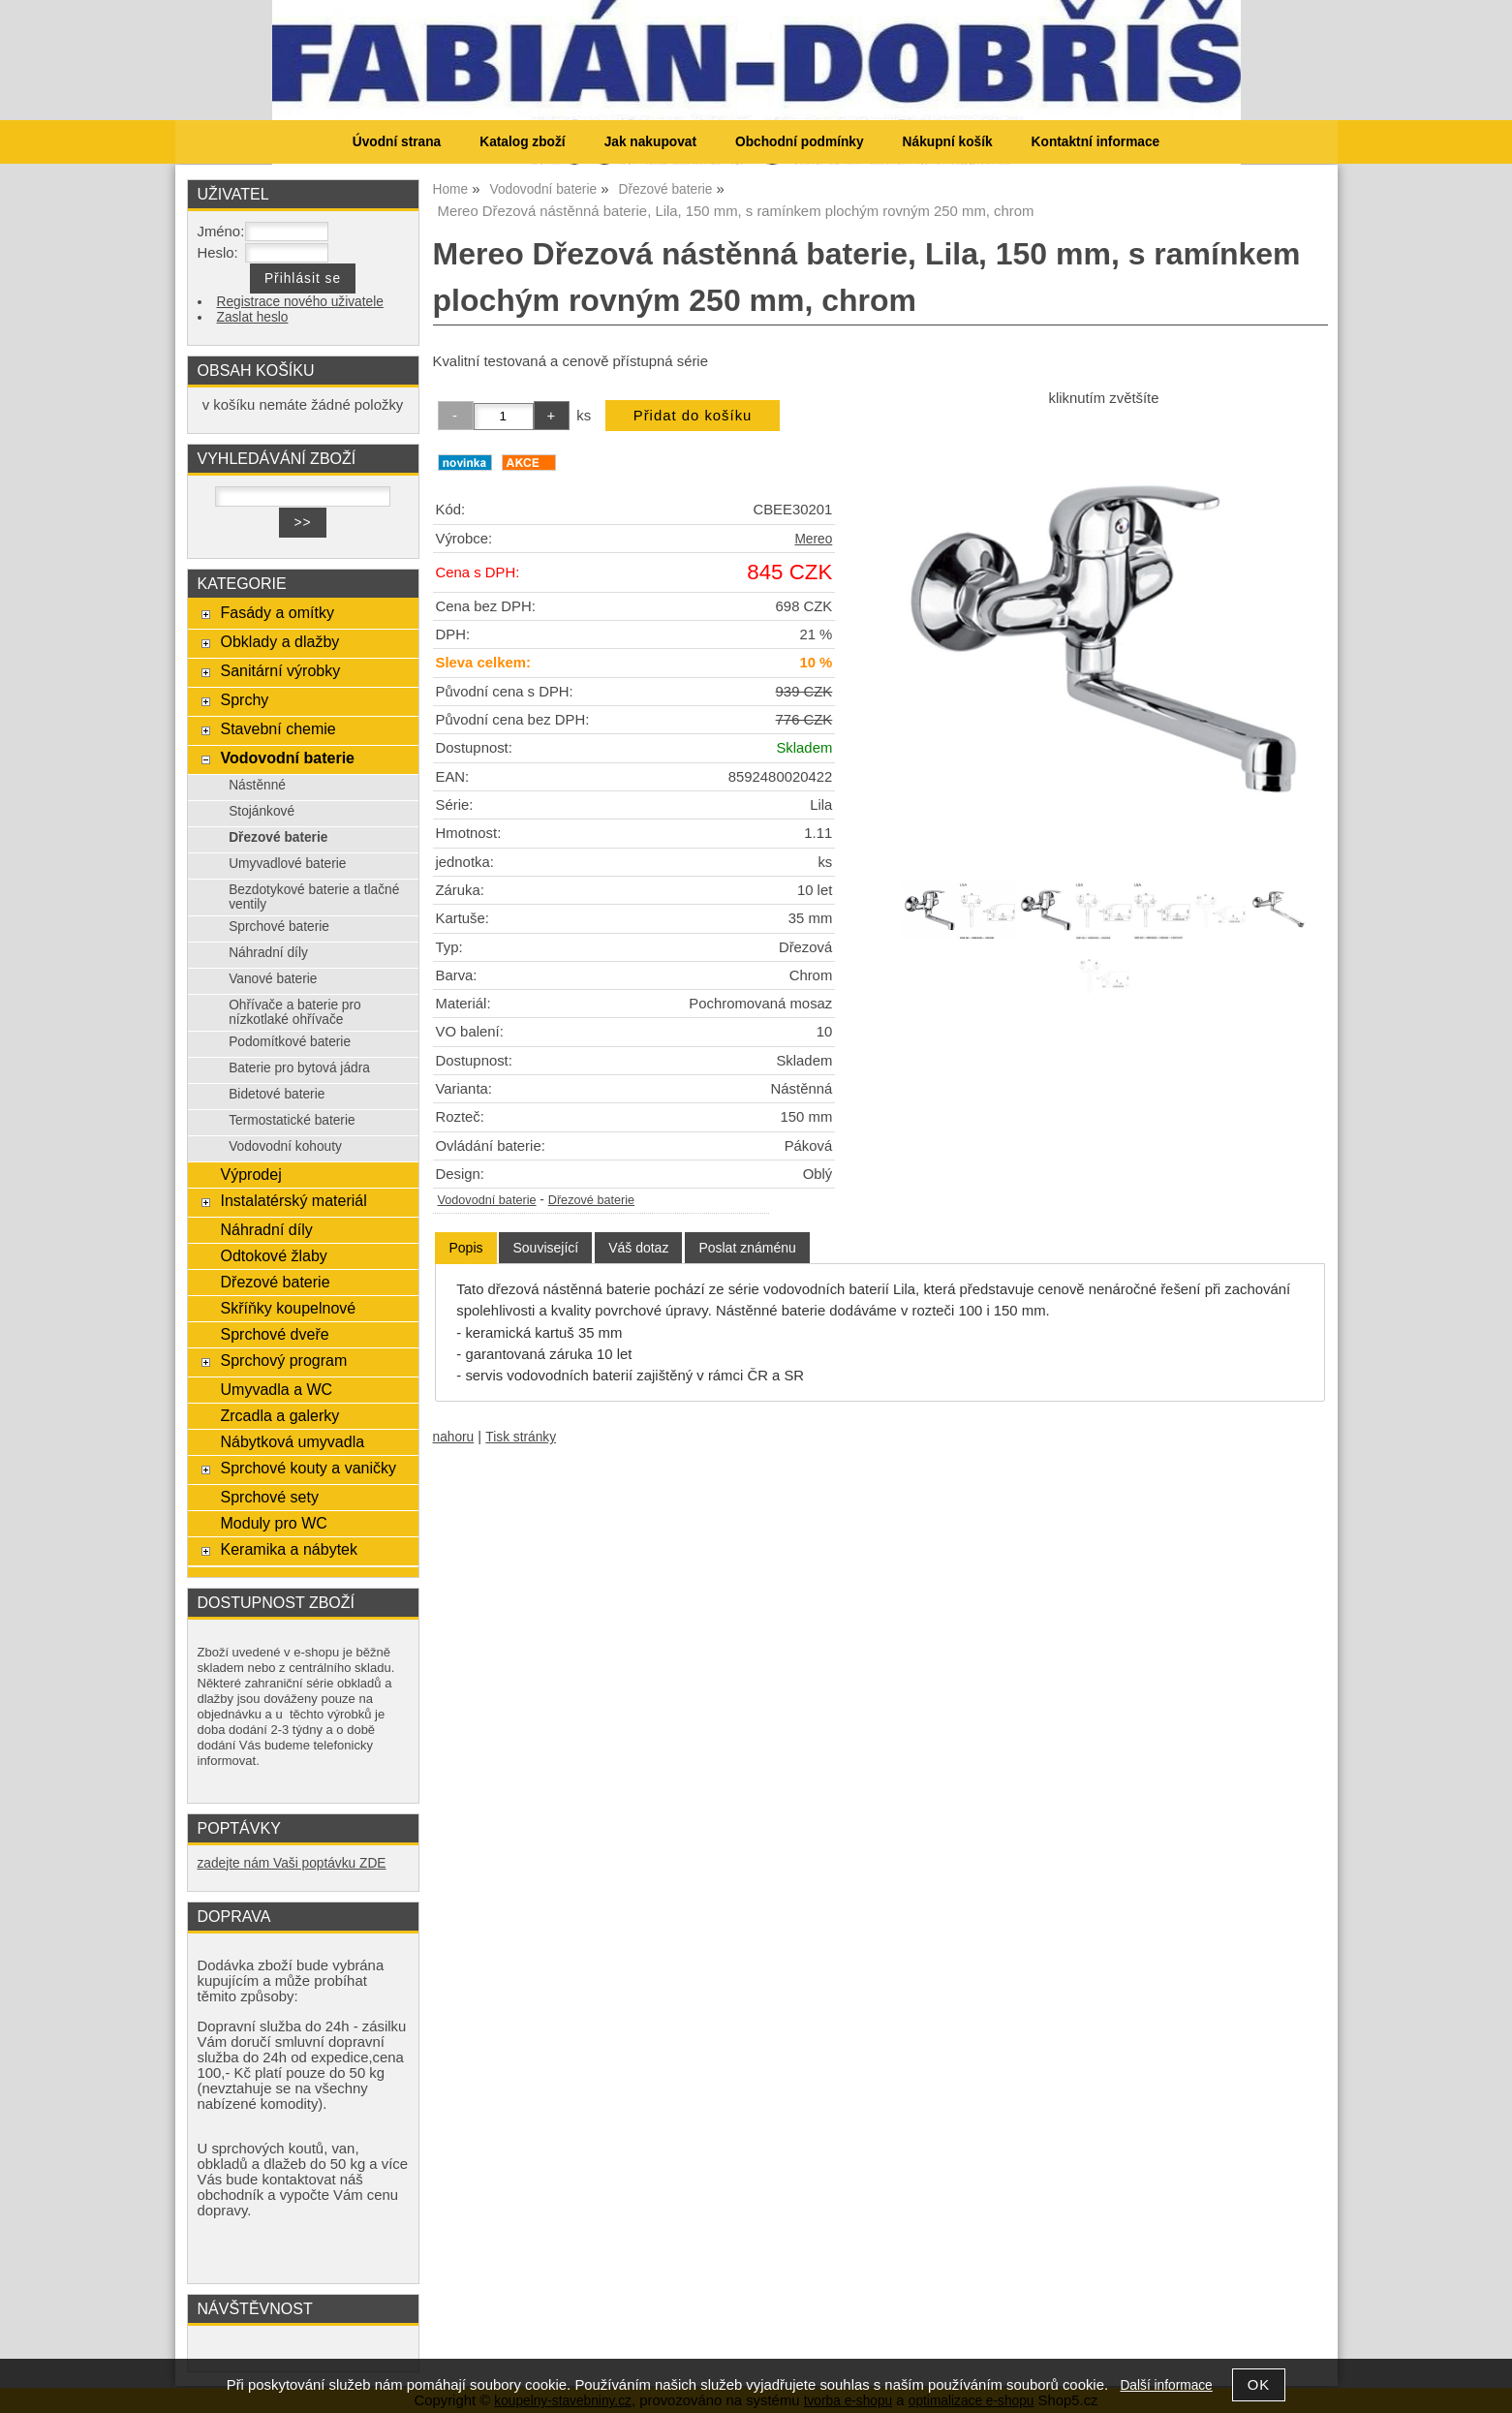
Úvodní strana (397, 142)
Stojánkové (261, 811)
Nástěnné (257, 785)
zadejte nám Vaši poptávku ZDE (292, 1863)
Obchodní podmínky (799, 142)
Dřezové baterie (591, 1200)
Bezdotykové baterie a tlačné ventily (314, 897)
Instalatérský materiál (293, 1200)
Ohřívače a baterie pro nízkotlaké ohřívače (295, 1012)
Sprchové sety (269, 1496)
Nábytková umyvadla (292, 1441)
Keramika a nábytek (288, 1549)
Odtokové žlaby (273, 1255)
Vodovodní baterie (487, 1200)
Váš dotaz (638, 1247)
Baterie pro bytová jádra (299, 1068)
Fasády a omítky (277, 612)
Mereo (813, 539)
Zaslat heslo (253, 317)
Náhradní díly (268, 952)
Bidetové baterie (276, 1094)
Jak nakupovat (650, 142)
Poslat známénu (746, 1247)
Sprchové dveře (274, 1334)
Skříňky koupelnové (287, 1307)
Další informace (1166, 2385)
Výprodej (250, 1174)
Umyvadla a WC (276, 1389)
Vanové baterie (273, 979)
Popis (465, 1247)
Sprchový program (283, 1360)
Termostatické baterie (292, 1120)
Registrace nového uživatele (300, 301)
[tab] (465, 1248)
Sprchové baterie (279, 926)
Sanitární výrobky (280, 670)
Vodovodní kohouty (285, 1146)
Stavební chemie (277, 728)
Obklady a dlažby (279, 641)
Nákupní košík (948, 142)
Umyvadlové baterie (287, 863)
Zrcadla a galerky (279, 1415)
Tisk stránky (520, 1437)
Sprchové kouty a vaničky (308, 1467)
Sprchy (244, 699)
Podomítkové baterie (290, 1042)
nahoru (454, 1437)
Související (545, 1247)
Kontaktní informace (1096, 142)
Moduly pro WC (273, 1522)
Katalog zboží (522, 142)
